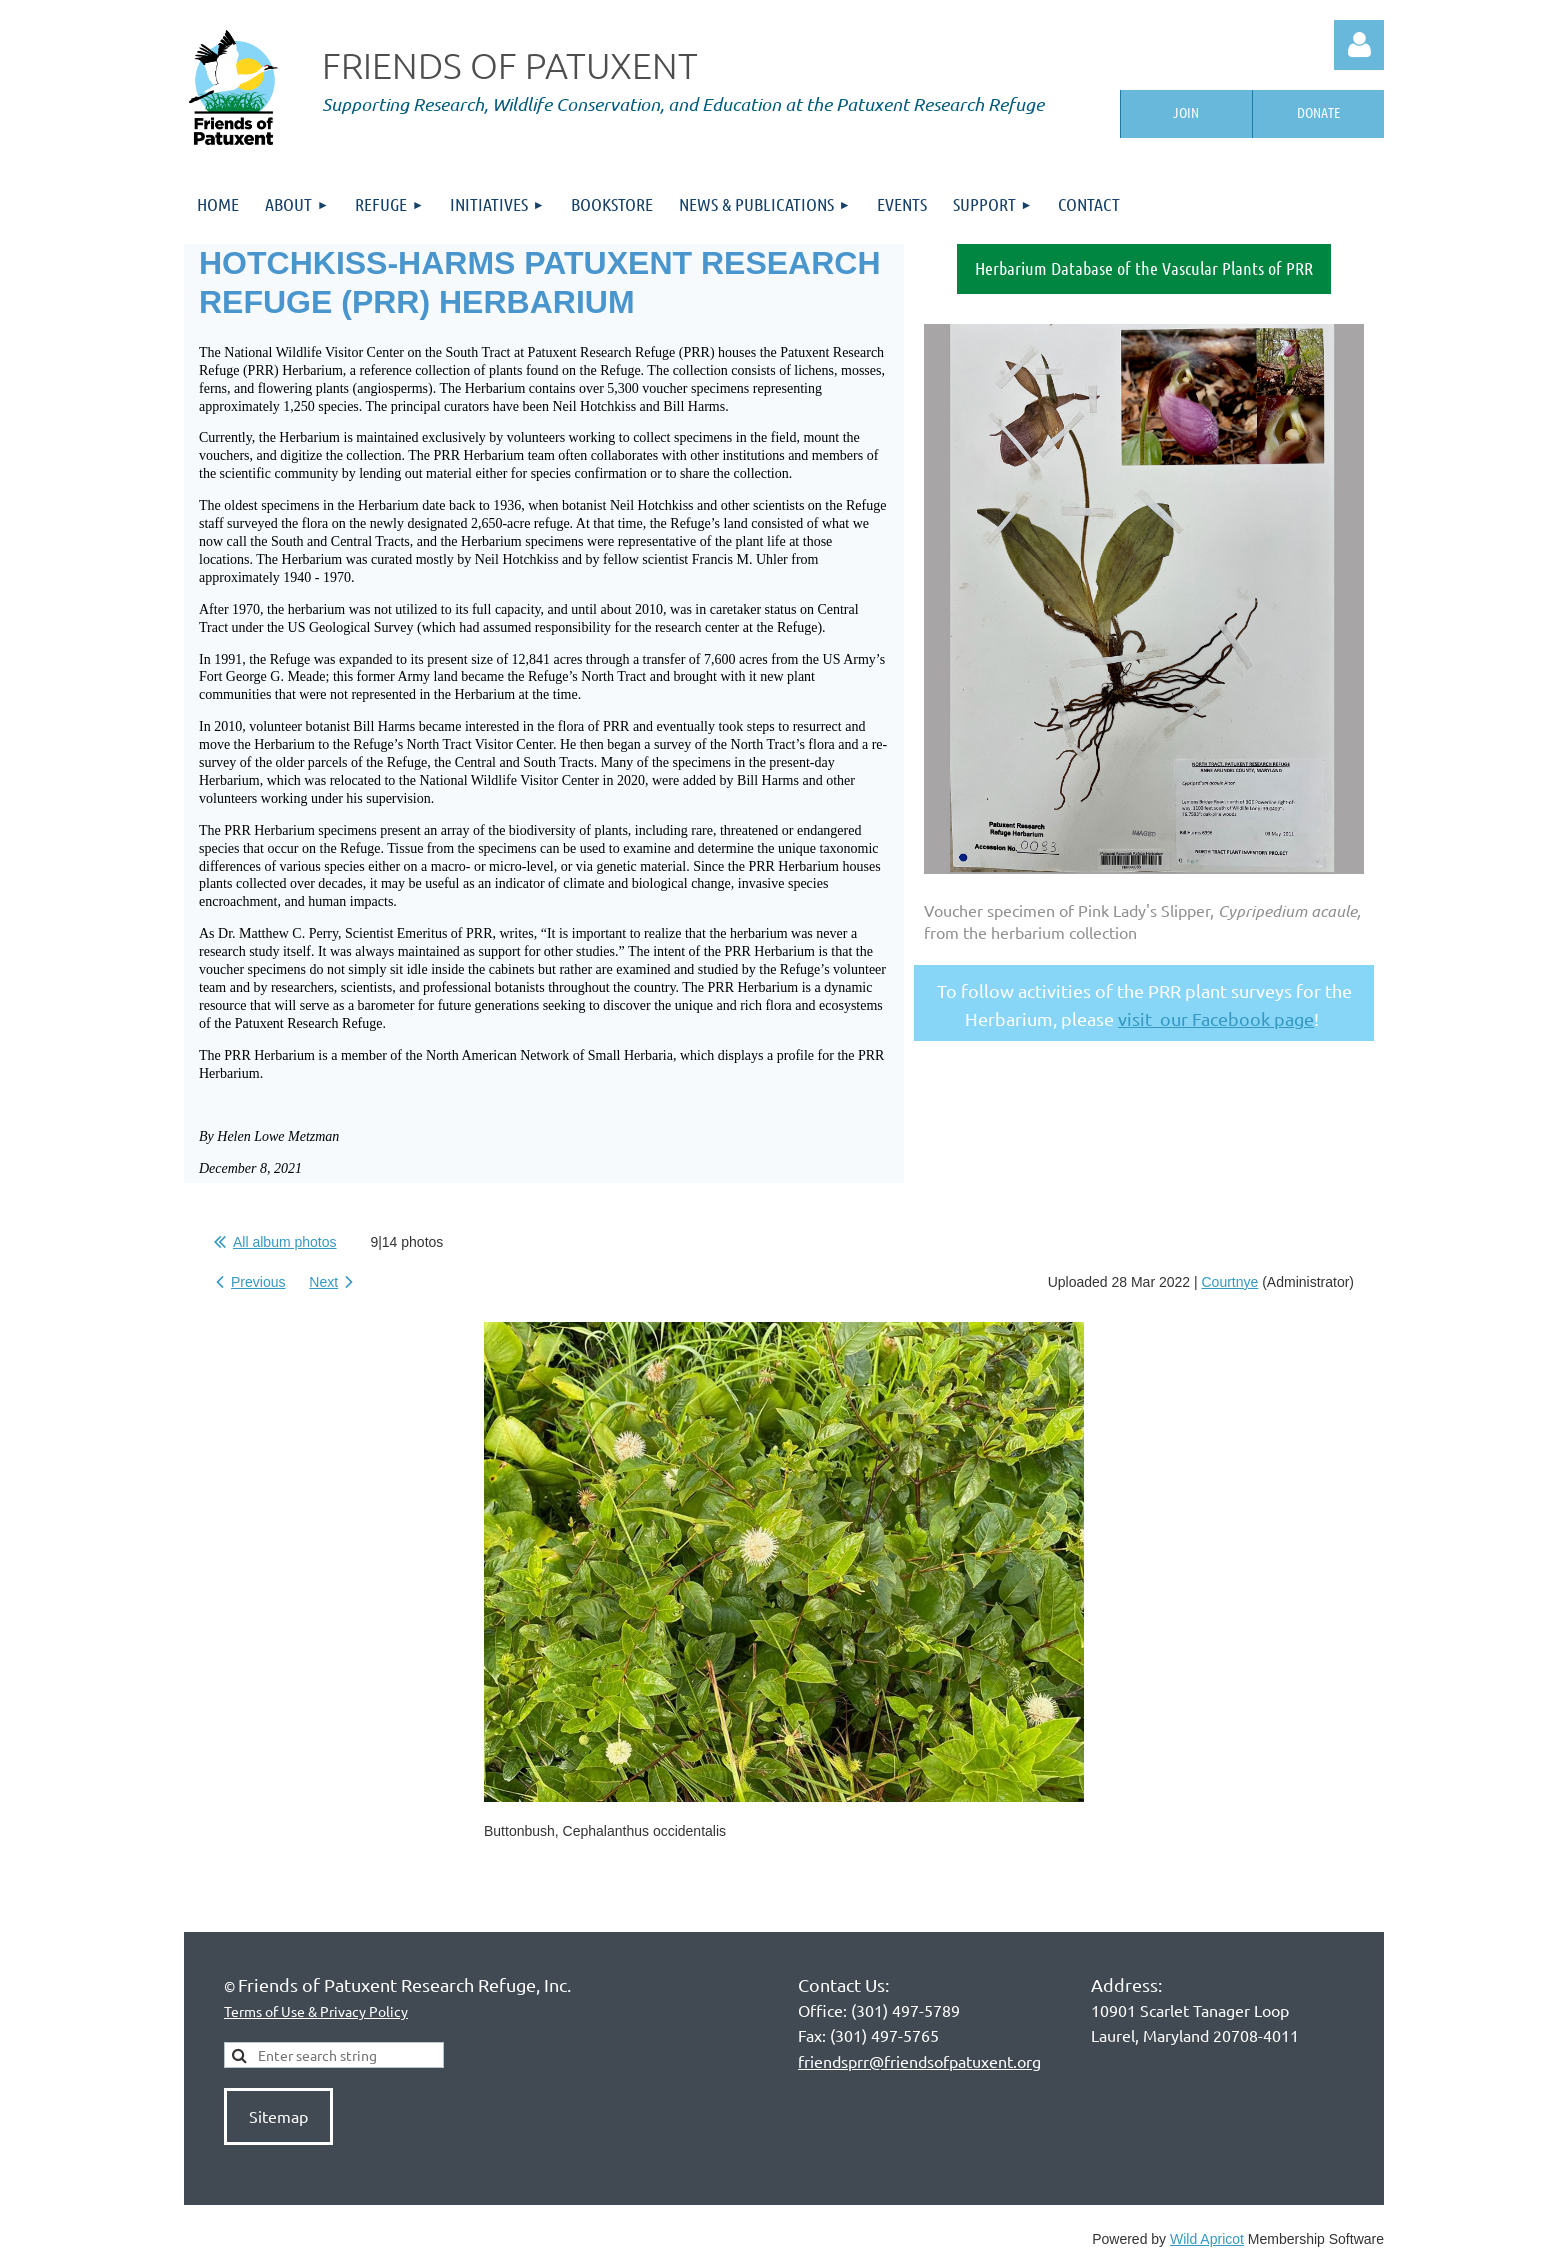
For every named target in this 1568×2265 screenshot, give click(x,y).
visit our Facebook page (1216, 1018)
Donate (1318, 112)
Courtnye (1230, 1282)
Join (1186, 112)
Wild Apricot (1207, 2239)
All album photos (285, 1242)
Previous (258, 1282)
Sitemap (278, 2116)
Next (323, 1282)
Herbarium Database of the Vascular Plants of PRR (1144, 268)
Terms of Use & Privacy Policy (316, 2011)
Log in (1359, 45)
